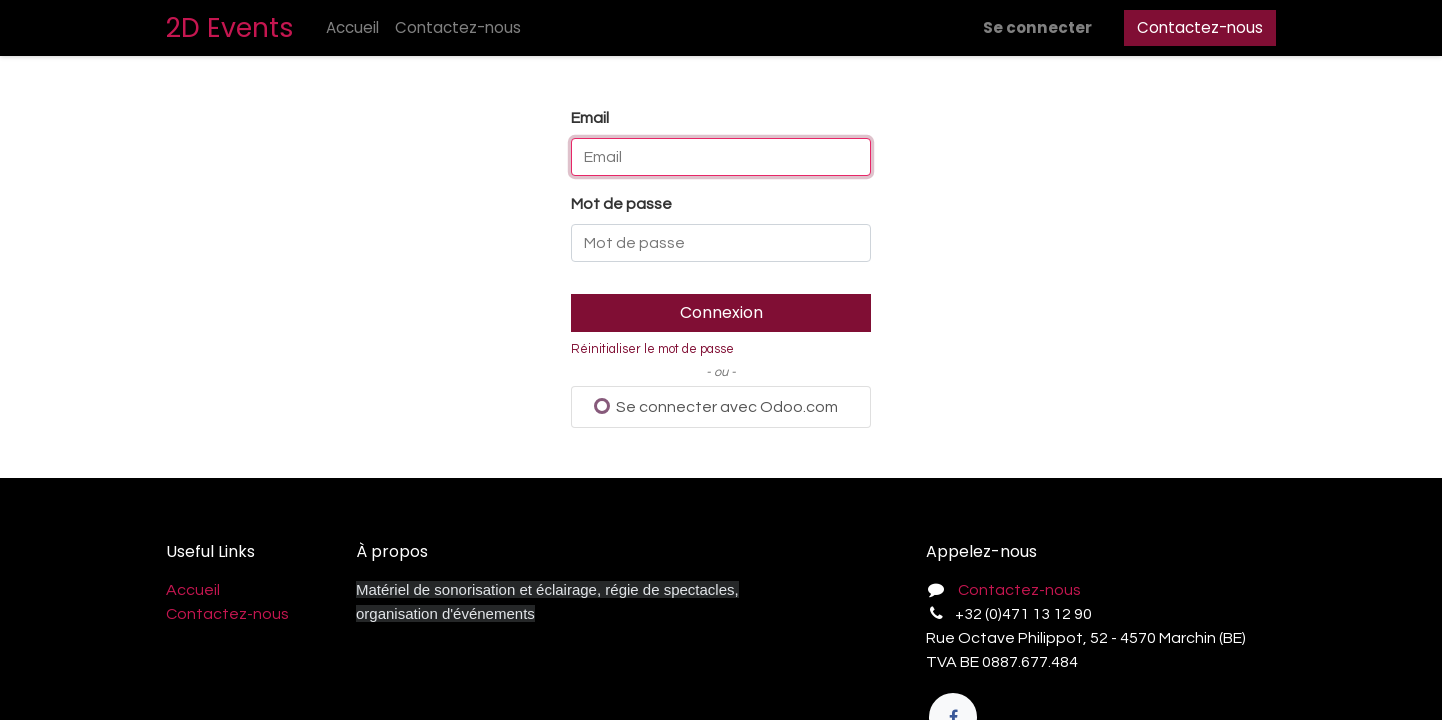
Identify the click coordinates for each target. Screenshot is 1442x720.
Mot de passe (621, 204)
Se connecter (1037, 27)
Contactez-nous (1200, 27)
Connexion (721, 312)
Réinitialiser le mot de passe (652, 349)
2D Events (230, 27)
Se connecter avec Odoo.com (715, 406)
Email (590, 118)
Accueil (193, 590)
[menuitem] (352, 28)
